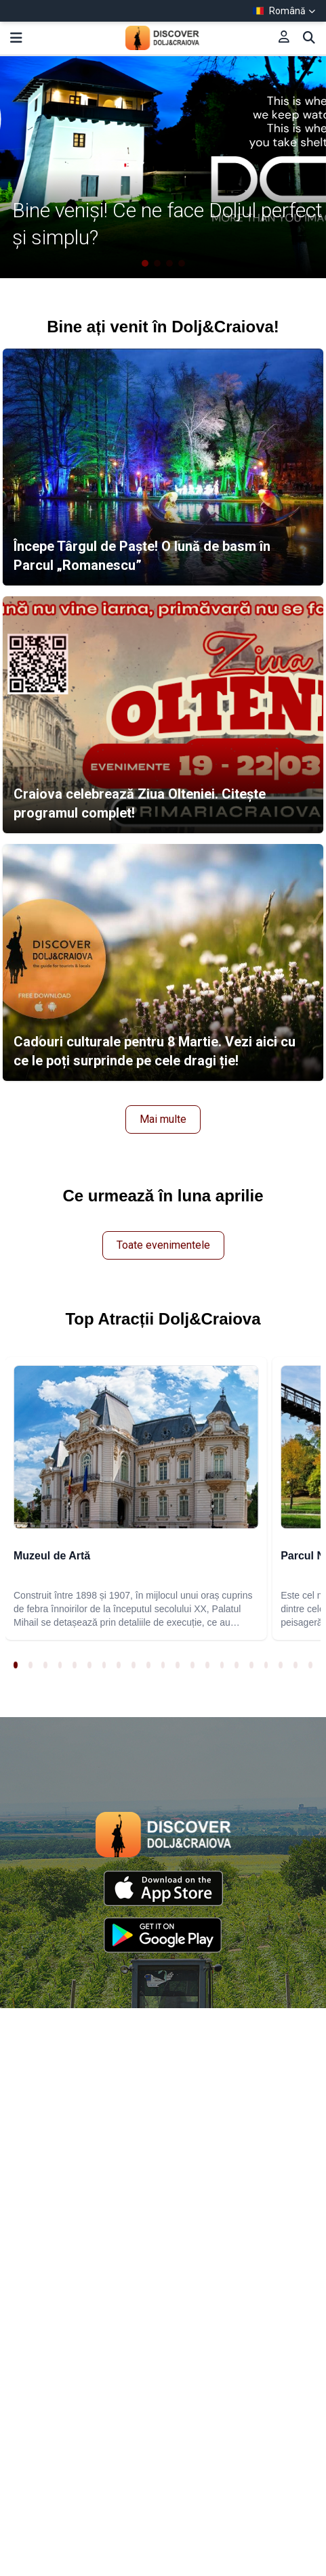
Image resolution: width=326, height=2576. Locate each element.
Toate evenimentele (163, 1245)
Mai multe (163, 1119)
